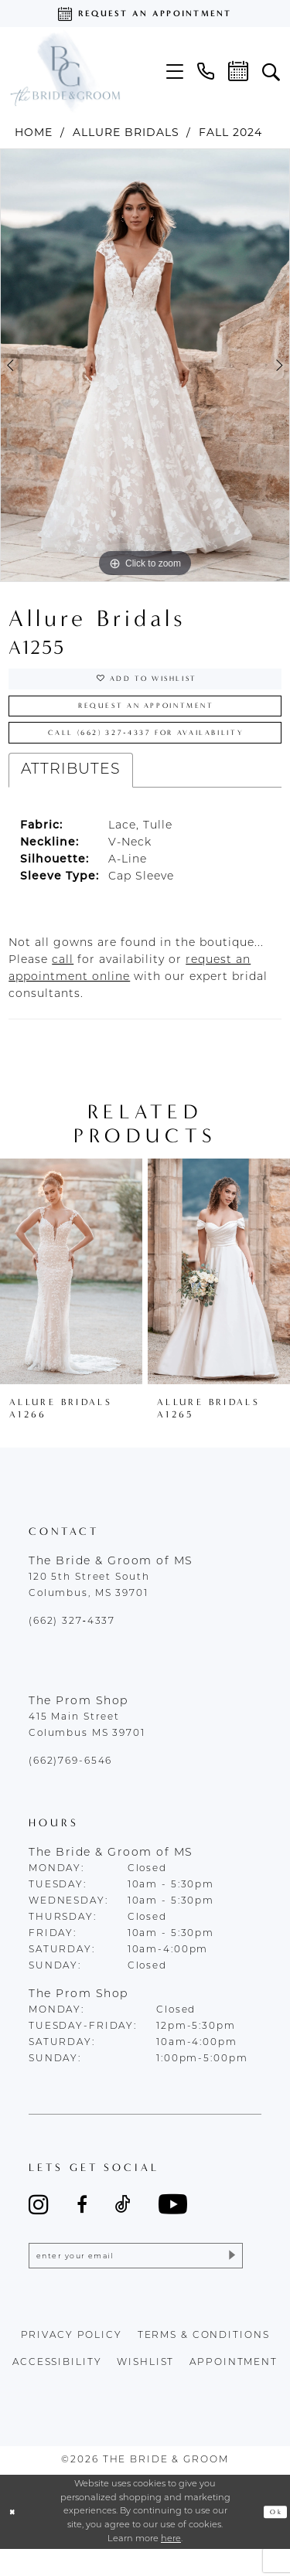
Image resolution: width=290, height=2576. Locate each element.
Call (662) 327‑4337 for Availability (152, 749)
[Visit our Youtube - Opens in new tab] (173, 2224)
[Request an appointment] (145, 13)
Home (34, 132)
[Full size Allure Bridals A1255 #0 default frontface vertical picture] (145, 365)
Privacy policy (71, 2362)
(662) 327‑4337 (72, 1641)
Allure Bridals (126, 132)
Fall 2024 (230, 132)
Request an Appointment (146, 715)
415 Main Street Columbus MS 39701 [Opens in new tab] (87, 1745)
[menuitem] (174, 71)
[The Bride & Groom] (64, 70)
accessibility (56, 2389)
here (171, 2565)
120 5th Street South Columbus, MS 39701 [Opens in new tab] (89, 1605)
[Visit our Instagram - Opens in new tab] (39, 2223)
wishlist (145, 2389)
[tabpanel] (145, 365)
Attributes (71, 789)
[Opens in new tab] (62, 979)
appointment (233, 2389)
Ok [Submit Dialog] (273, 2538)
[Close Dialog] (14, 2538)
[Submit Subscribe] (228, 2279)
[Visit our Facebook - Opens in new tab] (82, 2223)
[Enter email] (136, 2279)
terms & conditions (204, 2362)
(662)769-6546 (70, 1781)
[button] (174, 71)
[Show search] (271, 70)
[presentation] (71, 1291)
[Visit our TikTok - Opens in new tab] (123, 2223)
